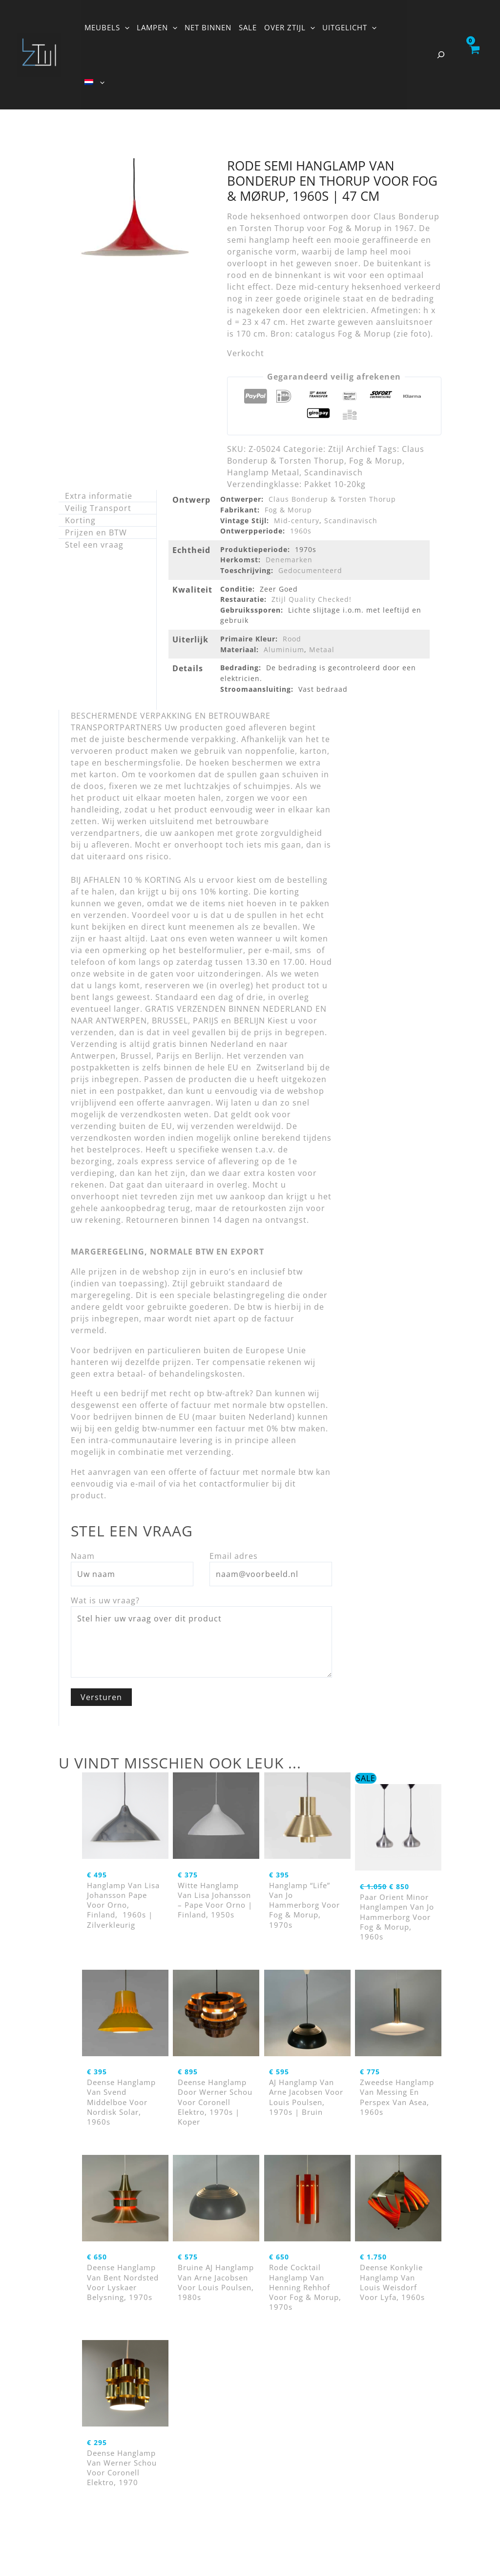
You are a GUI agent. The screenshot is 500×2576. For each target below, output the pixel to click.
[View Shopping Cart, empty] (474, 54)
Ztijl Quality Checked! (311, 599)
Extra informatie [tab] (98, 495)
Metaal (321, 649)
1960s (301, 530)
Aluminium (284, 649)
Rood (292, 638)
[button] (124, 27)
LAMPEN (157, 27)
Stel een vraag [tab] (94, 544)
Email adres (233, 1556)
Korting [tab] (80, 520)
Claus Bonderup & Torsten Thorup (332, 499)
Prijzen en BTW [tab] (96, 532)
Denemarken (289, 559)
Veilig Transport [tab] (98, 508)
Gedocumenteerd (310, 570)
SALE (248, 27)
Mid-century (296, 520)
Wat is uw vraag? (105, 1600)
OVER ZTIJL (289, 27)
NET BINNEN (208, 27)
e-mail (143, 1483)
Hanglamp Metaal (263, 472)
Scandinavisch (333, 472)
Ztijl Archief (351, 449)
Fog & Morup (375, 460)
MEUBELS (106, 27)
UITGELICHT (349, 27)
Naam (83, 1556)
